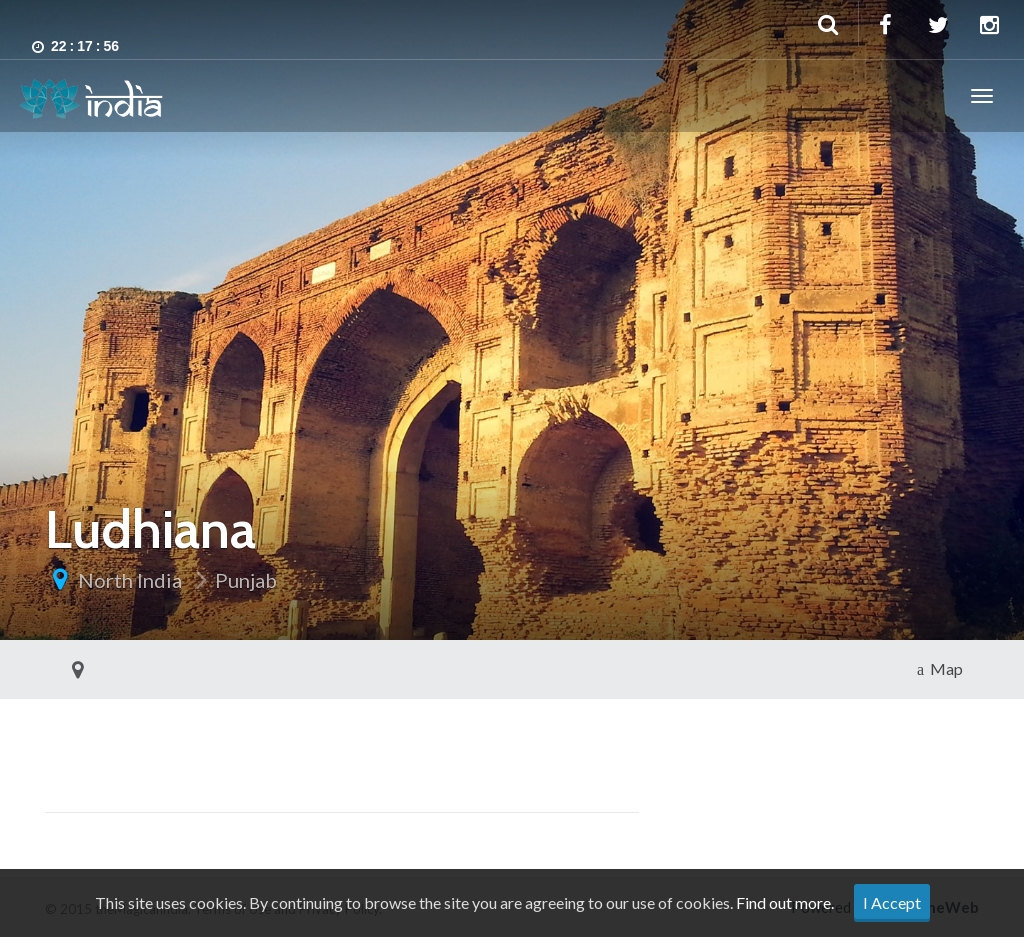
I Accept (892, 902)
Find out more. (785, 902)
